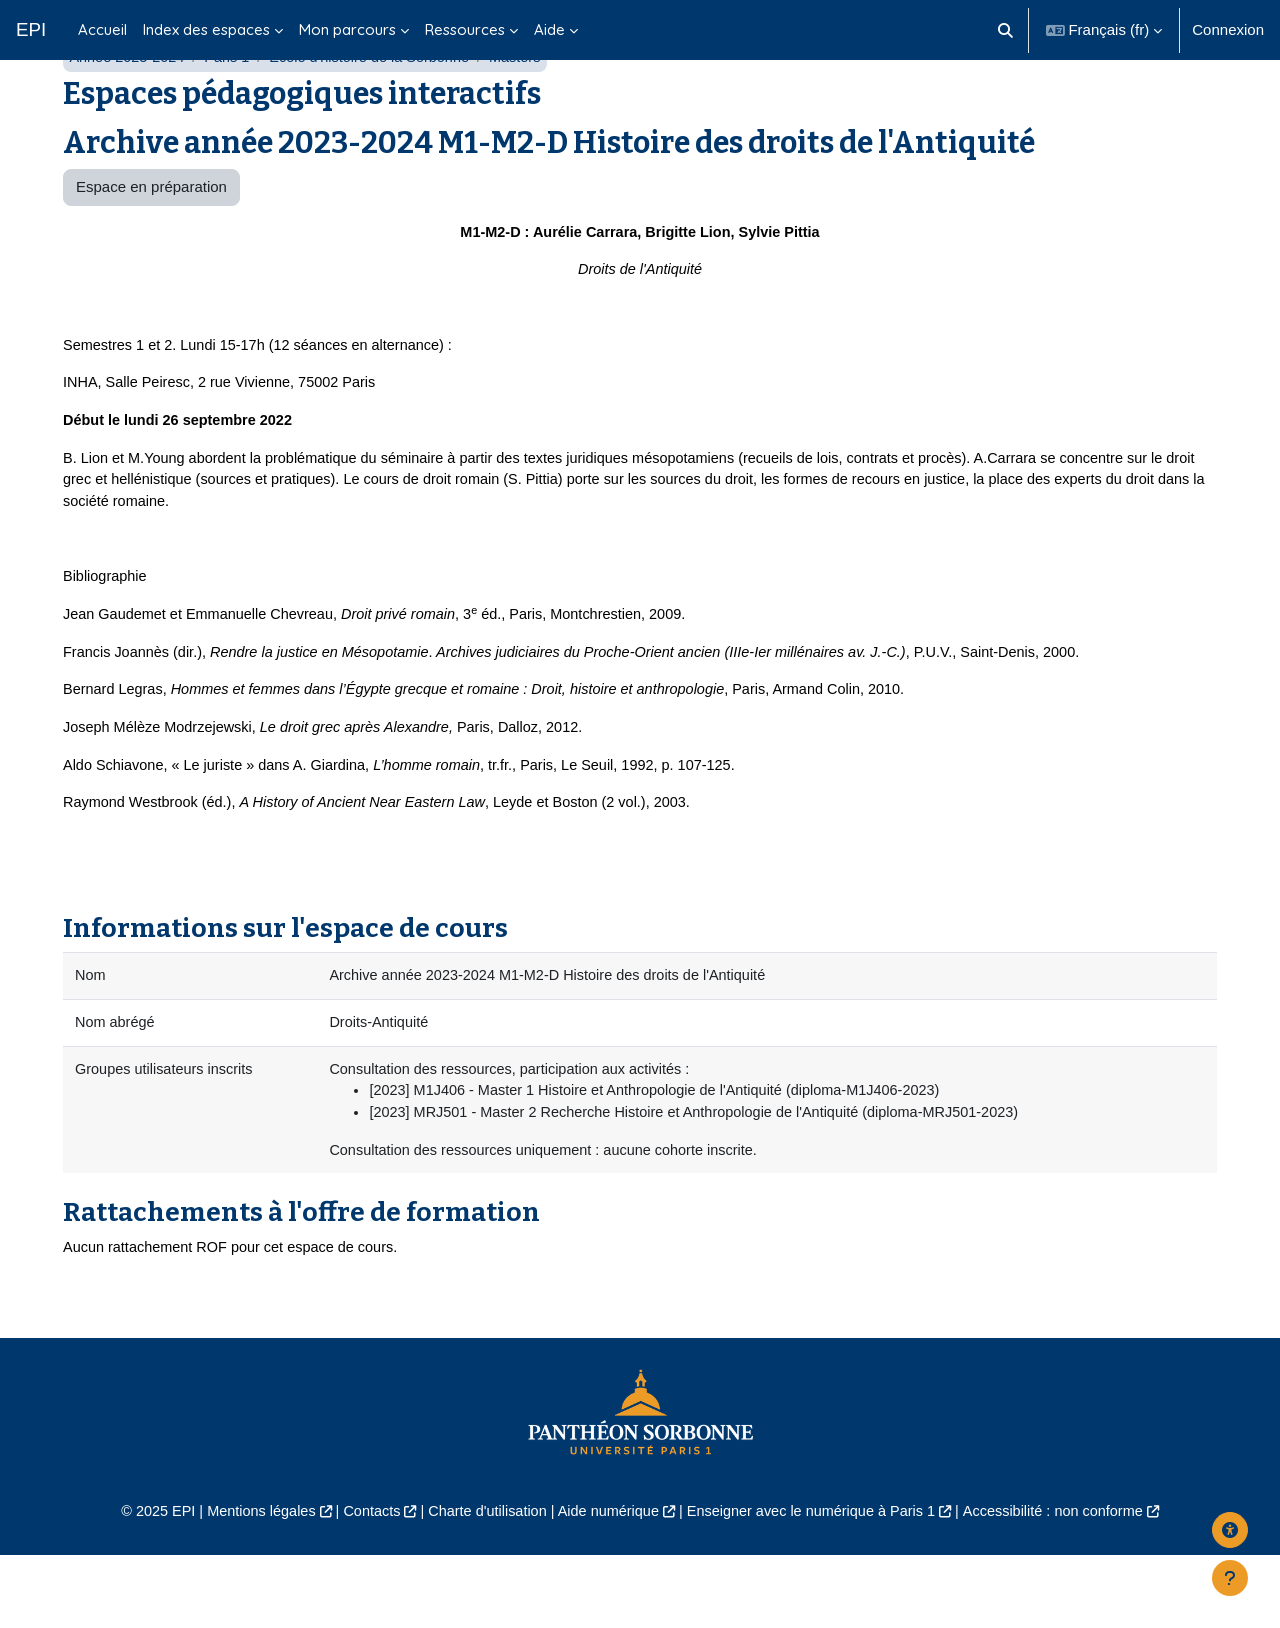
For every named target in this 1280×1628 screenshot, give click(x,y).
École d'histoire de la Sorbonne (379, 107)
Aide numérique (606, 1584)
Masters (529, 107)
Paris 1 (232, 107)
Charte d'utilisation (481, 1584)
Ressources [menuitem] (465, 29)
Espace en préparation (151, 237)
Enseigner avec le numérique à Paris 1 (818, 1584)
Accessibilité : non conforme (1069, 1584)
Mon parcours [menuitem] (347, 29)
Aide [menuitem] (549, 29)
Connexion (1228, 29)
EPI (31, 29)
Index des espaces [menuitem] (206, 29)
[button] (1005, 30)
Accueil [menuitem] (102, 29)
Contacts (361, 1584)
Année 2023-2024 (128, 107)
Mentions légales (246, 1584)
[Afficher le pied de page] (1230, 1578)
